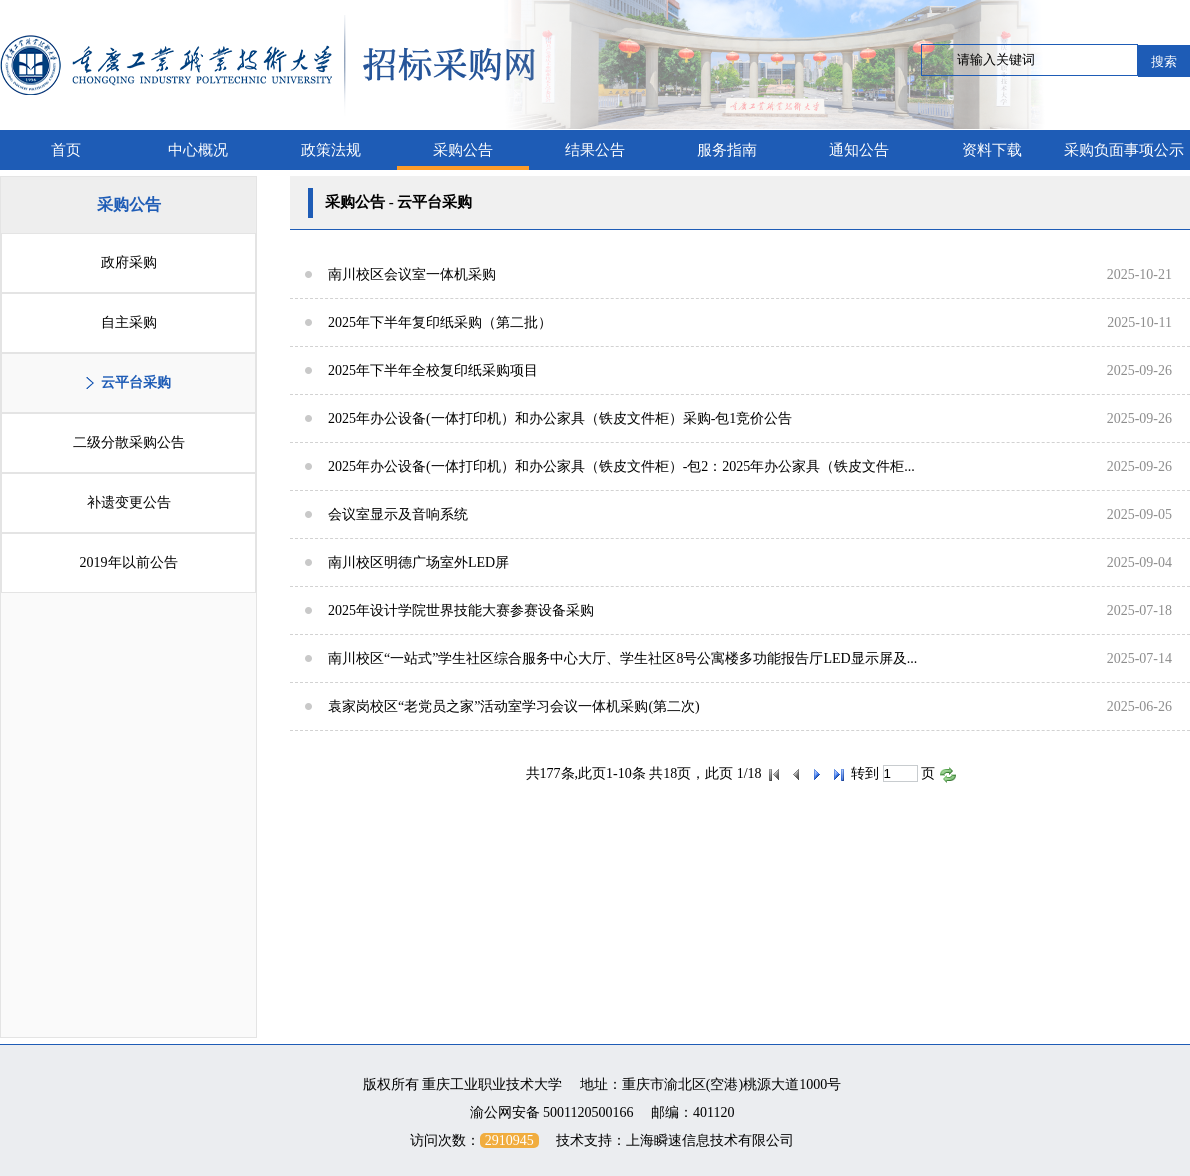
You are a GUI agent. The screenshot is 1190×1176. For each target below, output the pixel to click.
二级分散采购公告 (129, 442)
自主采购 (129, 322)
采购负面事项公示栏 (1124, 156)
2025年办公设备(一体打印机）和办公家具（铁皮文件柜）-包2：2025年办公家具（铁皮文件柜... (621, 466)
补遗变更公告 (129, 502)
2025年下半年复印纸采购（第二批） (440, 322)
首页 (66, 150)
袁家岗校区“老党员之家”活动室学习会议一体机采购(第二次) (514, 706)
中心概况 (198, 150)
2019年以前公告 (129, 562)
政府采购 (129, 262)
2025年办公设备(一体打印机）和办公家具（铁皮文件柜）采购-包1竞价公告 (560, 418)
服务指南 (727, 150)
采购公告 (463, 150)
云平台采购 (136, 382)
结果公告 (595, 150)
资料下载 (992, 150)
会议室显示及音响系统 (398, 514)
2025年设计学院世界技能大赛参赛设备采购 (461, 610)
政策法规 (331, 150)
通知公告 (859, 150)
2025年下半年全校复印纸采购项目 (433, 370)
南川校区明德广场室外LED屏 (418, 562)
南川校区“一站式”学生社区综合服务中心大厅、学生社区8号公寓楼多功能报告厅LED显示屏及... (622, 658)
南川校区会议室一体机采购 (412, 274)
